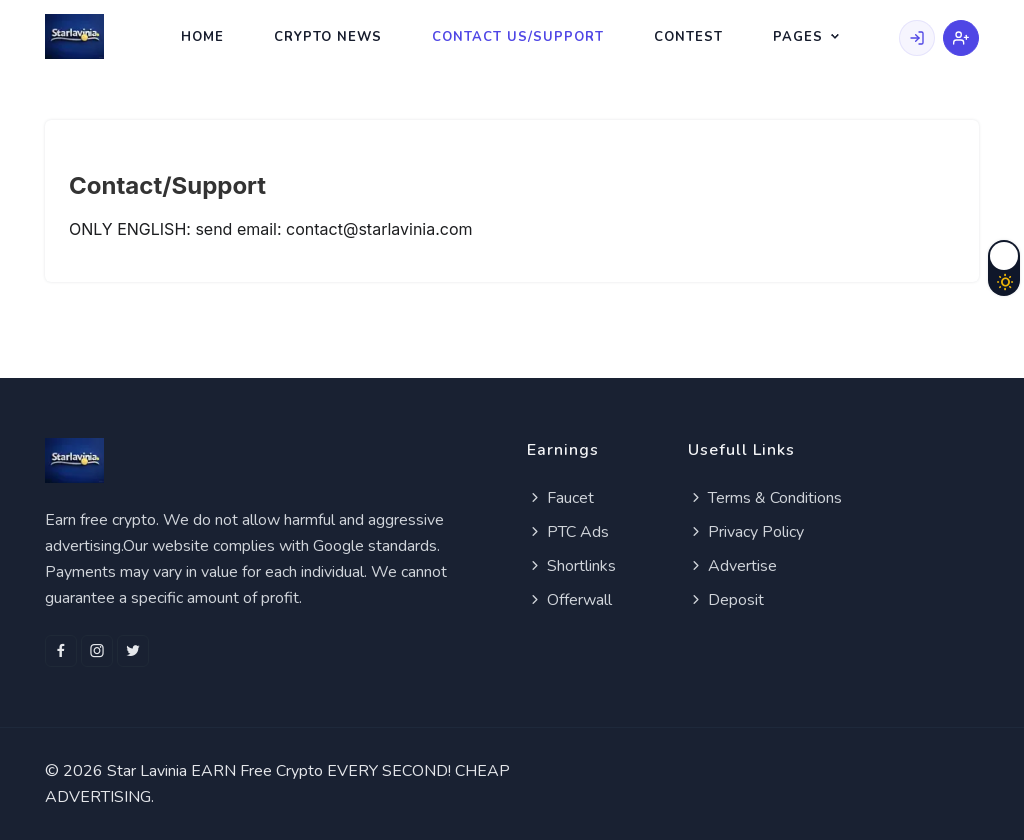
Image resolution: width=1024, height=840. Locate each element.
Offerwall (569, 600)
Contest (688, 37)
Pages (798, 37)
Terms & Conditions (765, 498)
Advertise (732, 566)
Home (202, 37)
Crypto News (328, 37)
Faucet (560, 498)
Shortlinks (571, 566)
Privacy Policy (746, 532)
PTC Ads (568, 532)
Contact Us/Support (518, 37)
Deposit (726, 600)
